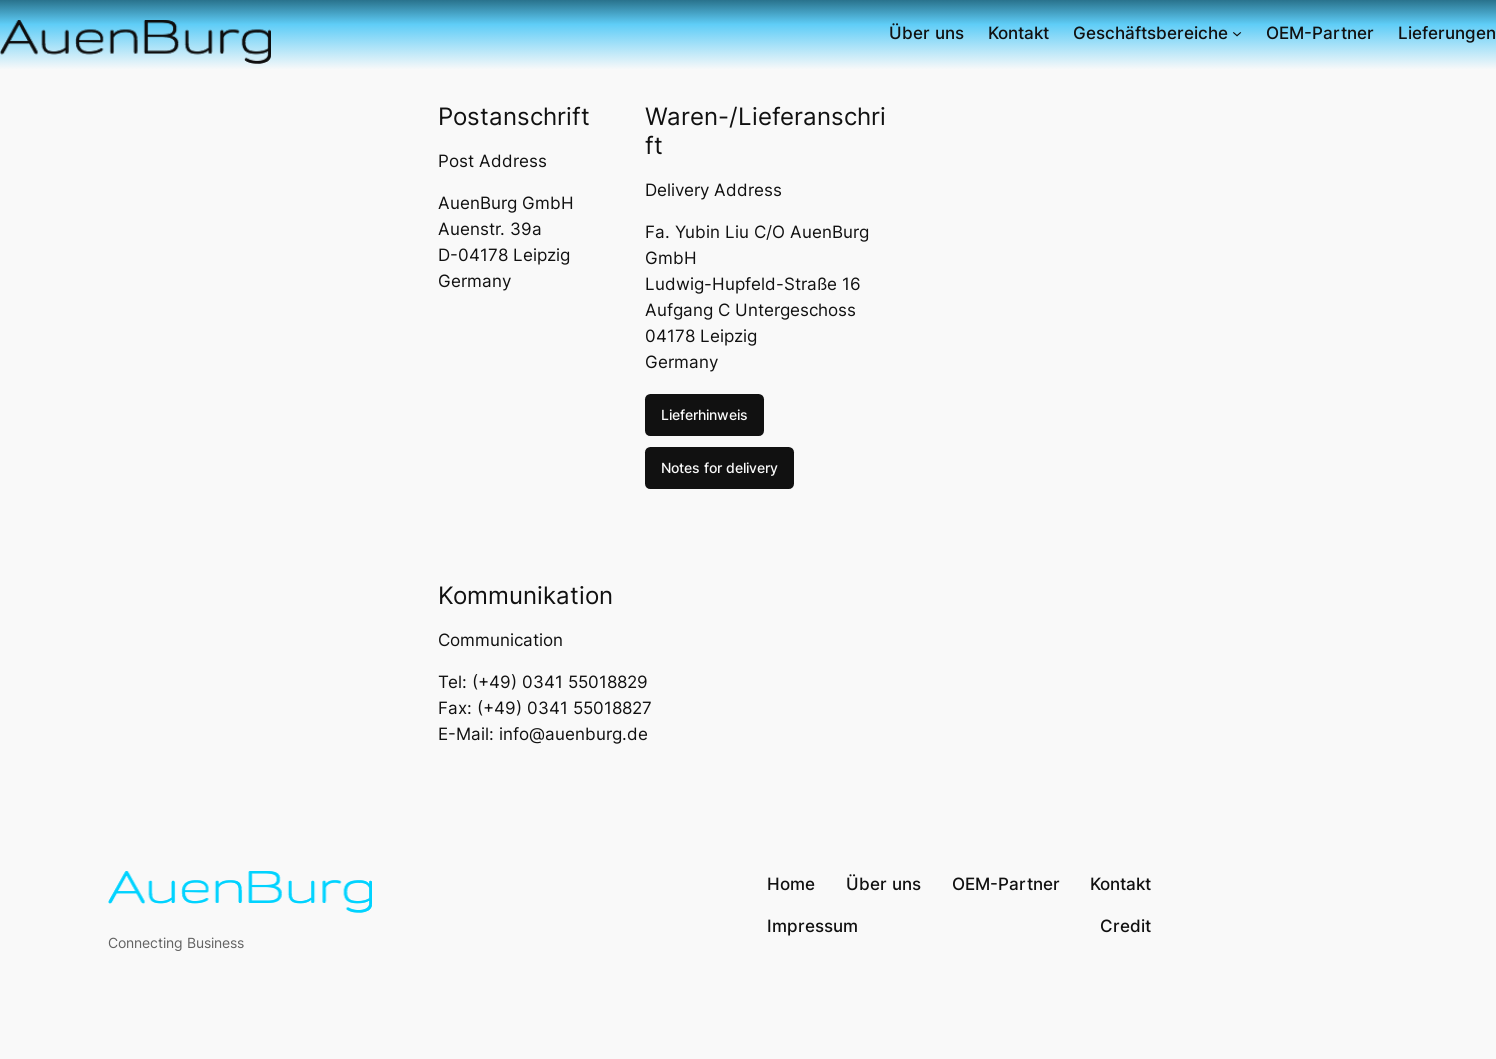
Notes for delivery (719, 467)
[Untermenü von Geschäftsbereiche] (1237, 33)
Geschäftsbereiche (1150, 33)
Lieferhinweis (704, 414)
